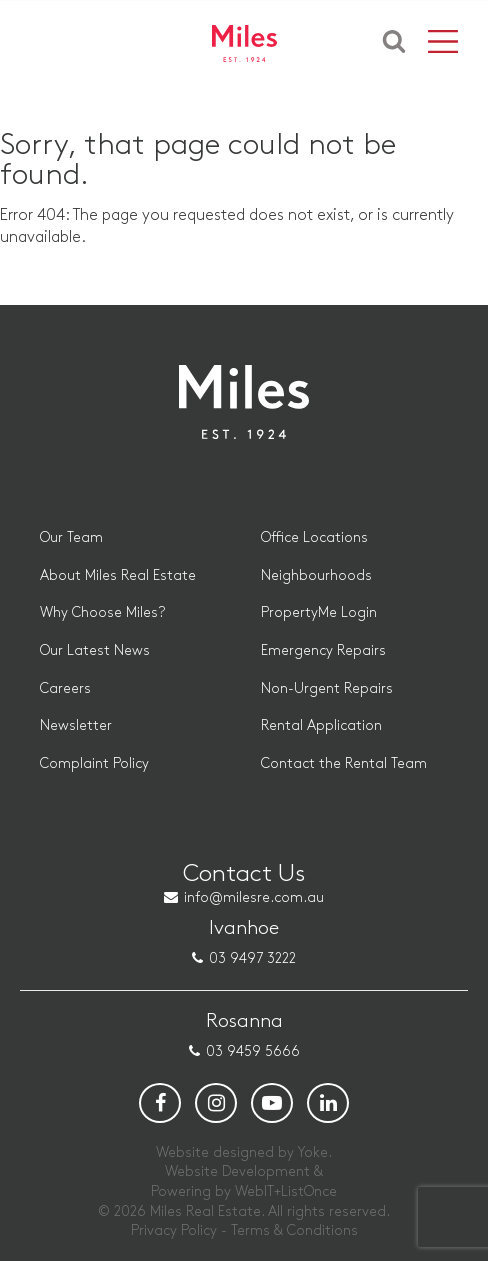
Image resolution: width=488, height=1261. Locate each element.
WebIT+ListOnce (286, 1191)
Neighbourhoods (316, 575)
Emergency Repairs (323, 650)
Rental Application (321, 725)
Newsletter (76, 725)
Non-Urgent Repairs (327, 688)
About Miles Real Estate (118, 575)
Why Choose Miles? (102, 612)
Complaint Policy (94, 763)
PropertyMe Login (319, 612)
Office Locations (314, 537)
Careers (65, 688)
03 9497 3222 (252, 958)
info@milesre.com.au (254, 897)
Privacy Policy (174, 1230)
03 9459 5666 (253, 1051)
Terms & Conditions (294, 1230)
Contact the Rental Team (344, 763)
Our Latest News (95, 650)
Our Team (71, 537)
